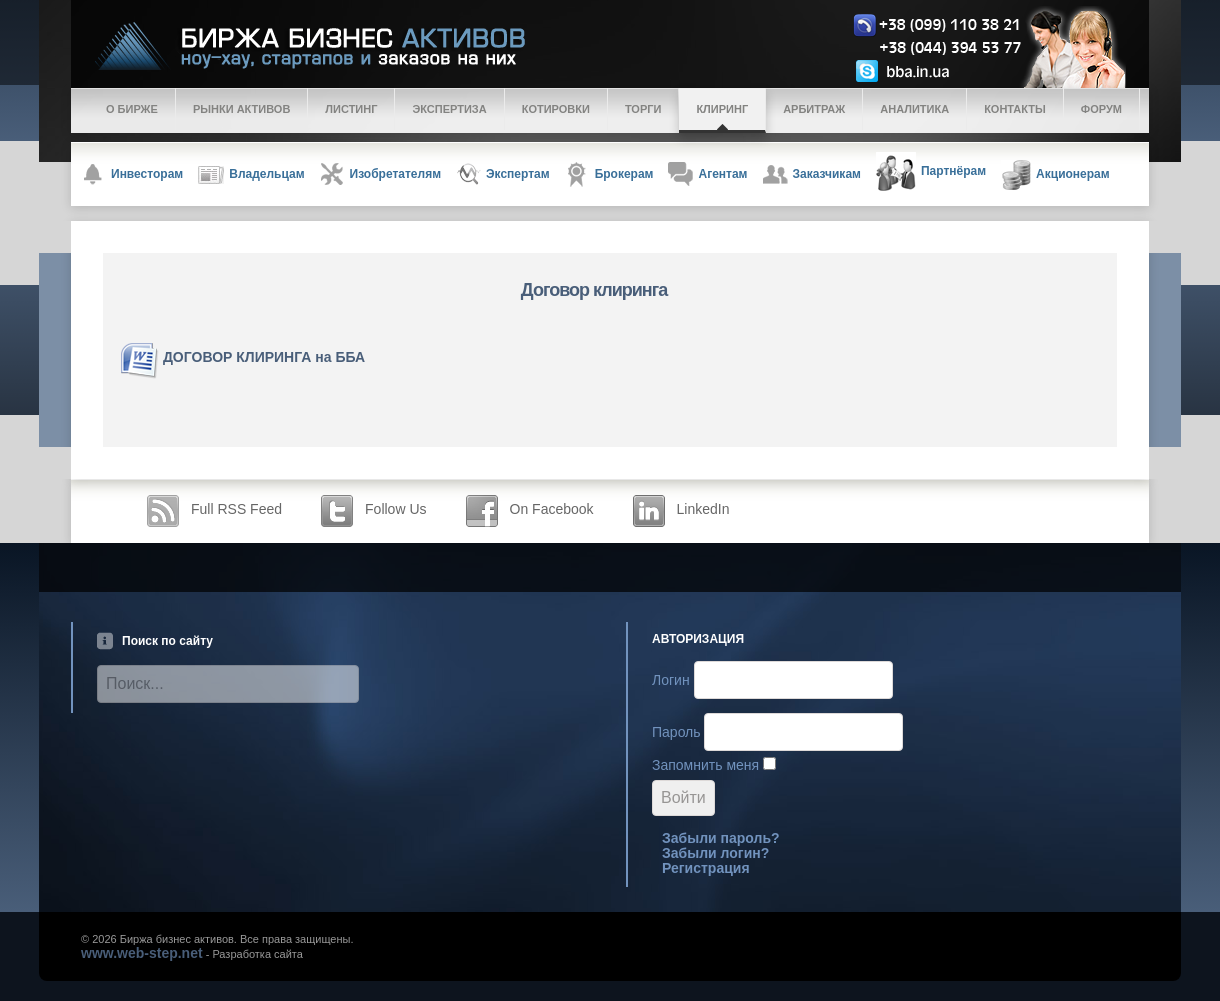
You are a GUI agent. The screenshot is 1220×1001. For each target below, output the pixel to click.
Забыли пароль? (721, 838)
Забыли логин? (715, 853)
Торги (643, 109)
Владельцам (251, 175)
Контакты (1015, 109)
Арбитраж (814, 109)
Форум (1101, 109)
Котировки (556, 109)
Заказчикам (812, 174)
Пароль (676, 732)
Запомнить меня (705, 765)
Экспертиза (449, 109)
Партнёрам (931, 172)
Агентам (707, 174)
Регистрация (706, 868)
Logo (626, 46)
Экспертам (503, 174)
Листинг (351, 109)
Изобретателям (380, 174)
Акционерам (1055, 175)
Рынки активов (241, 109)
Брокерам (609, 174)
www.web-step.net (142, 953)
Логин (671, 680)
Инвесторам (132, 174)
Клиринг (722, 109)
